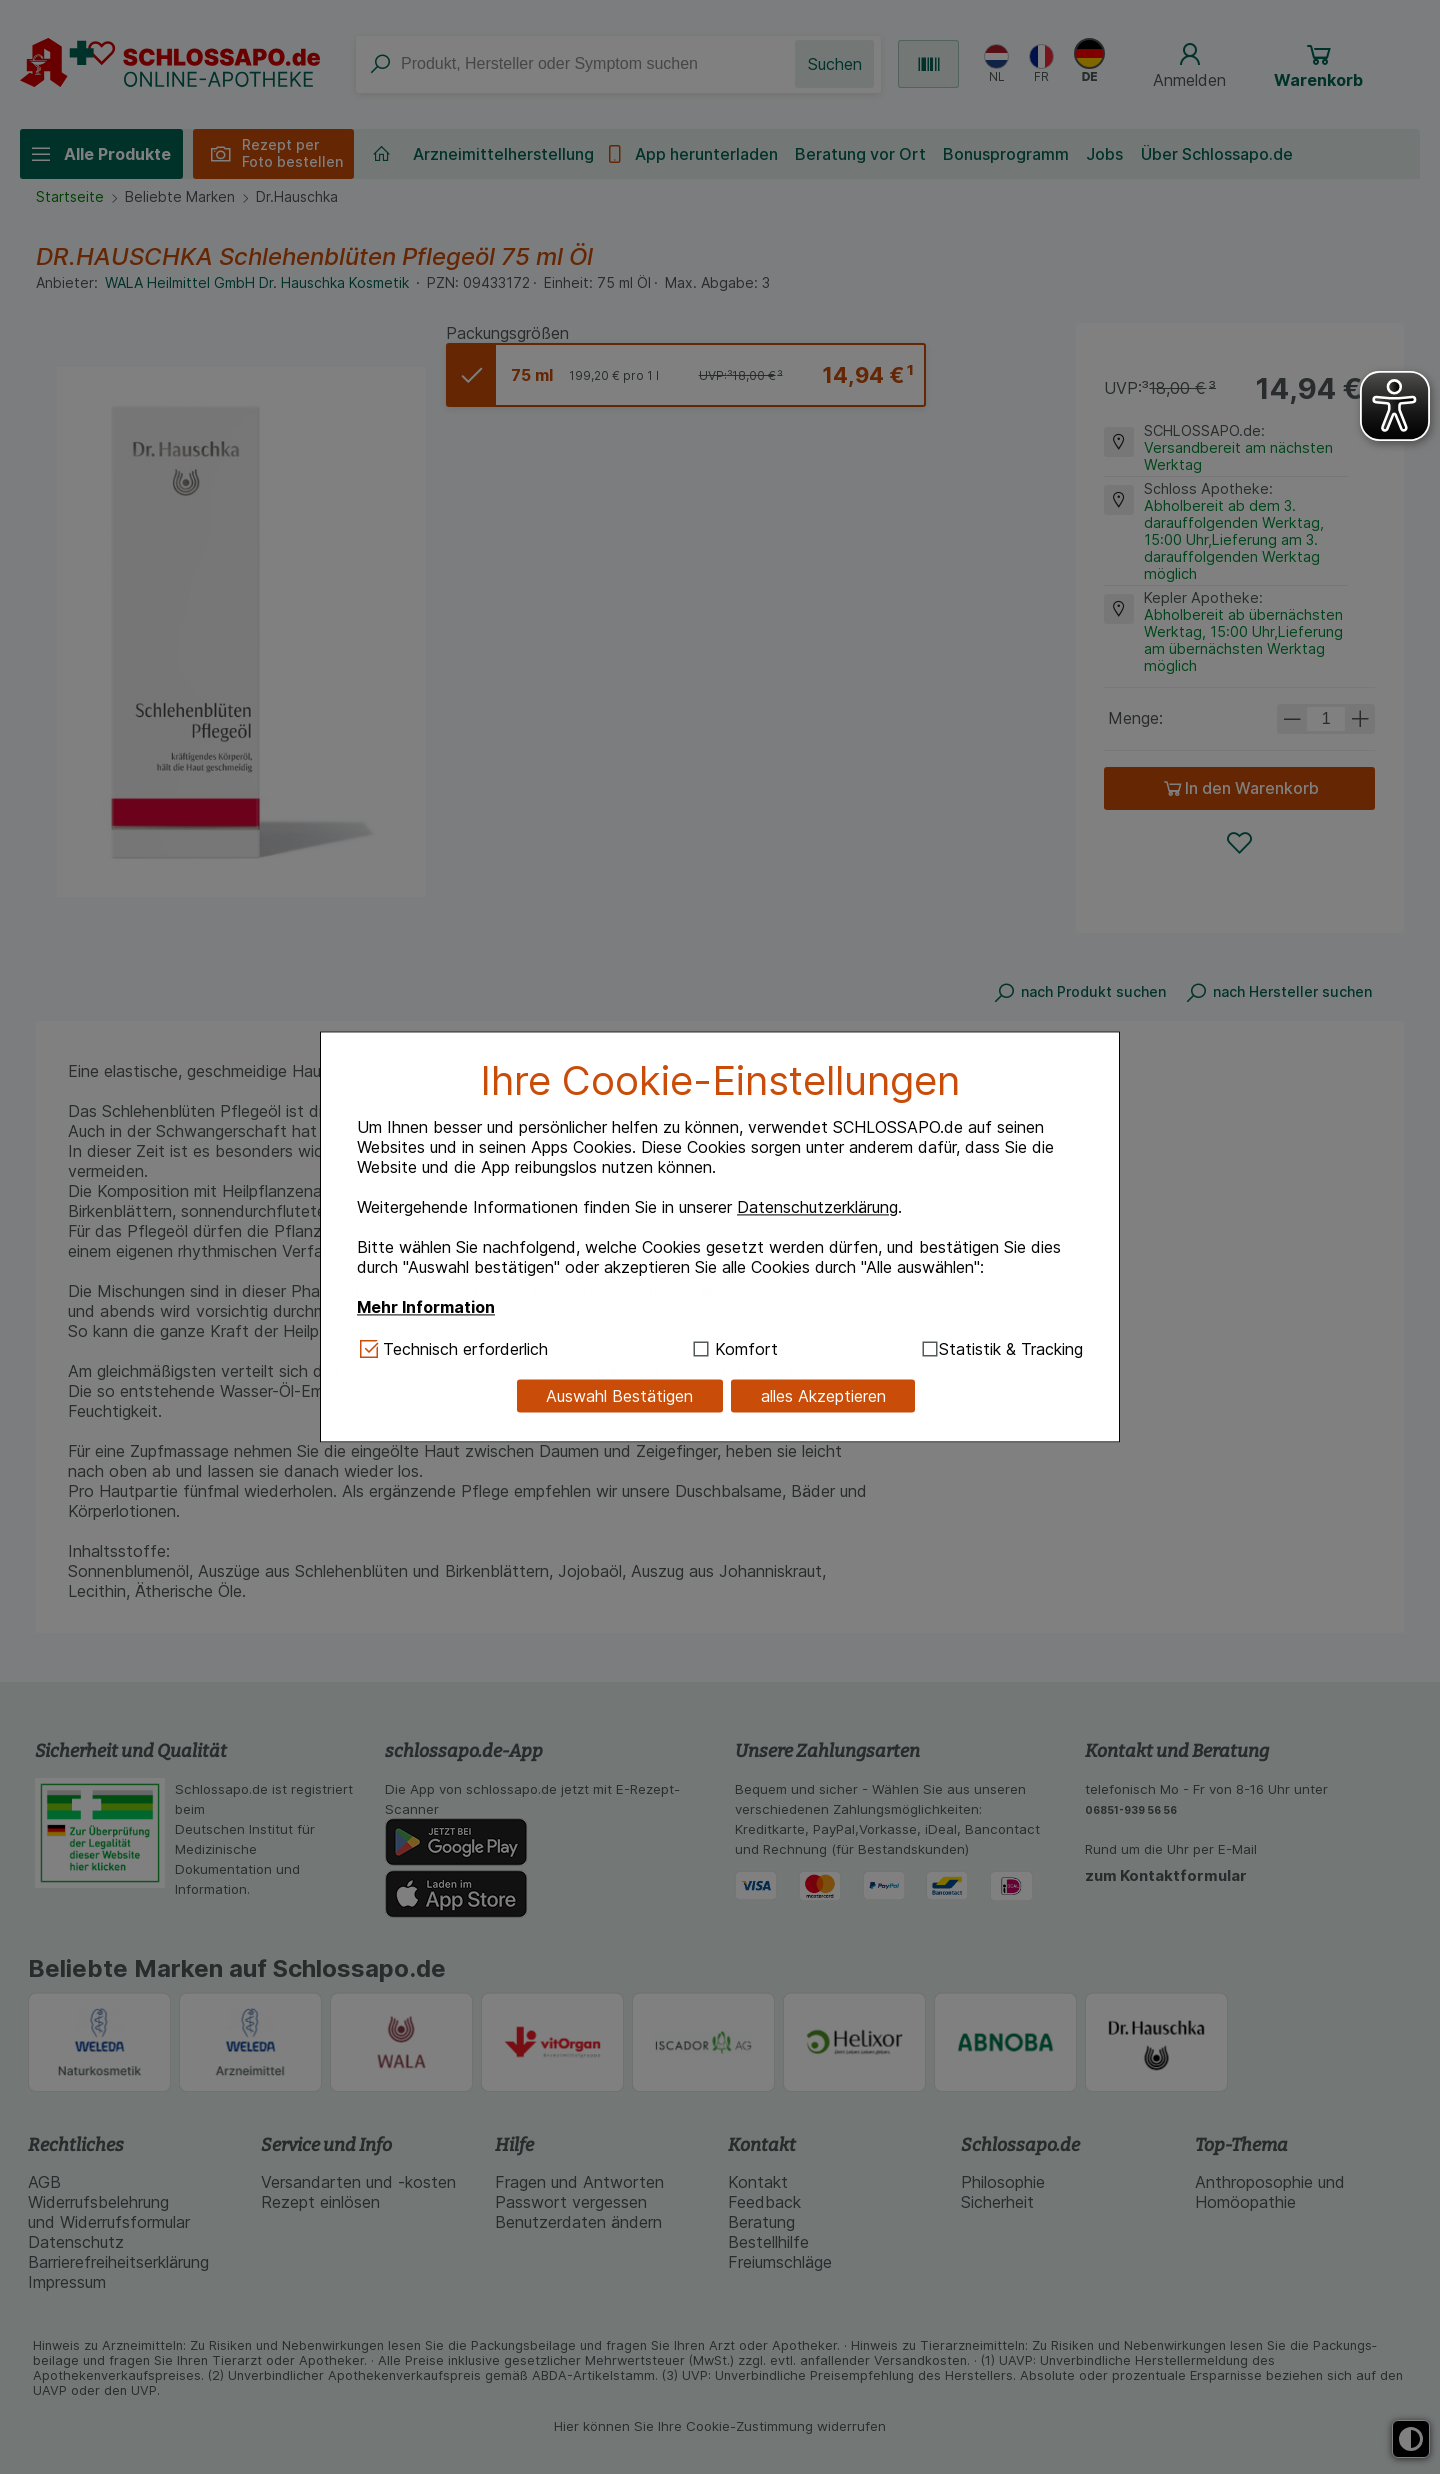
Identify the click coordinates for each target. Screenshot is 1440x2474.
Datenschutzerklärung (817, 1207)
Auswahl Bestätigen (619, 1396)
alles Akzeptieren (823, 1396)
